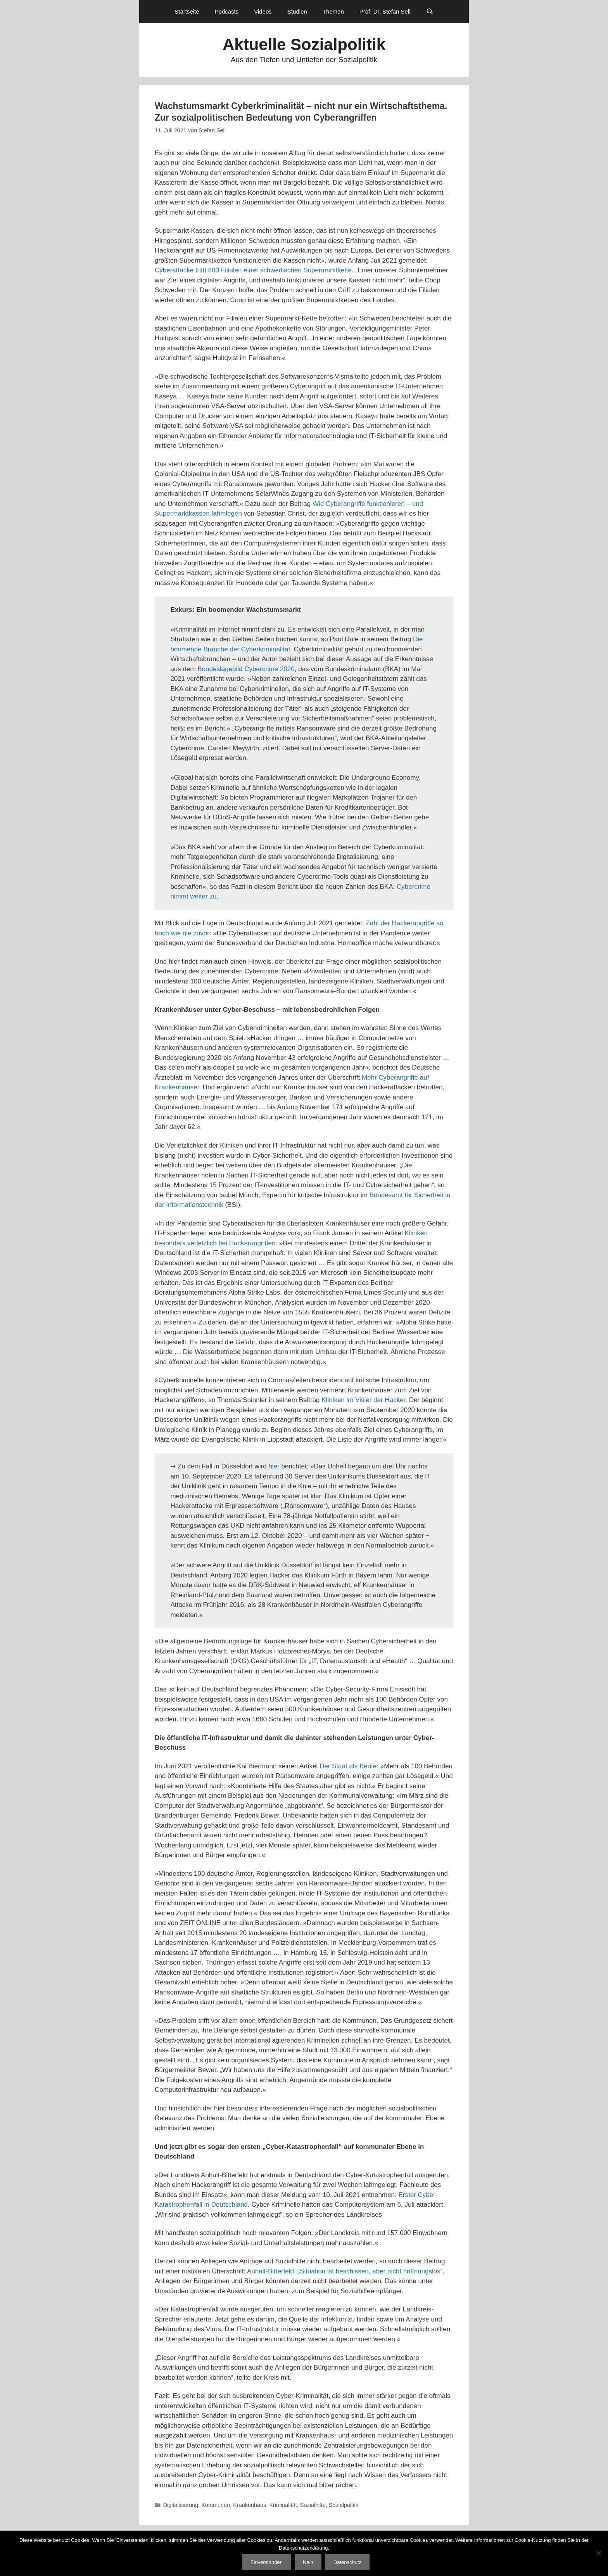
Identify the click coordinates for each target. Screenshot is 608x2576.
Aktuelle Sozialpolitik (304, 44)
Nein (308, 2562)
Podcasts (227, 11)
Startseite (186, 11)
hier (273, 1466)
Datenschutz (347, 2562)
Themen (333, 11)
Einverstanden (266, 2562)
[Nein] (598, 2553)
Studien (297, 11)
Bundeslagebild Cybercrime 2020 (245, 669)
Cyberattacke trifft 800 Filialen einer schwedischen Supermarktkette (253, 270)
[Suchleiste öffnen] (429, 11)
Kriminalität (283, 2505)
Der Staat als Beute (348, 1766)
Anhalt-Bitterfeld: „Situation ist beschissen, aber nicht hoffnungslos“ (344, 2271)
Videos (263, 11)
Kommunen (215, 2505)
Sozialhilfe (313, 2505)
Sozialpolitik (343, 2505)
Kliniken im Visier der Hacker (363, 1400)
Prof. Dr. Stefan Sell (385, 11)
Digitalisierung (181, 2505)
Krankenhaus (249, 2505)
